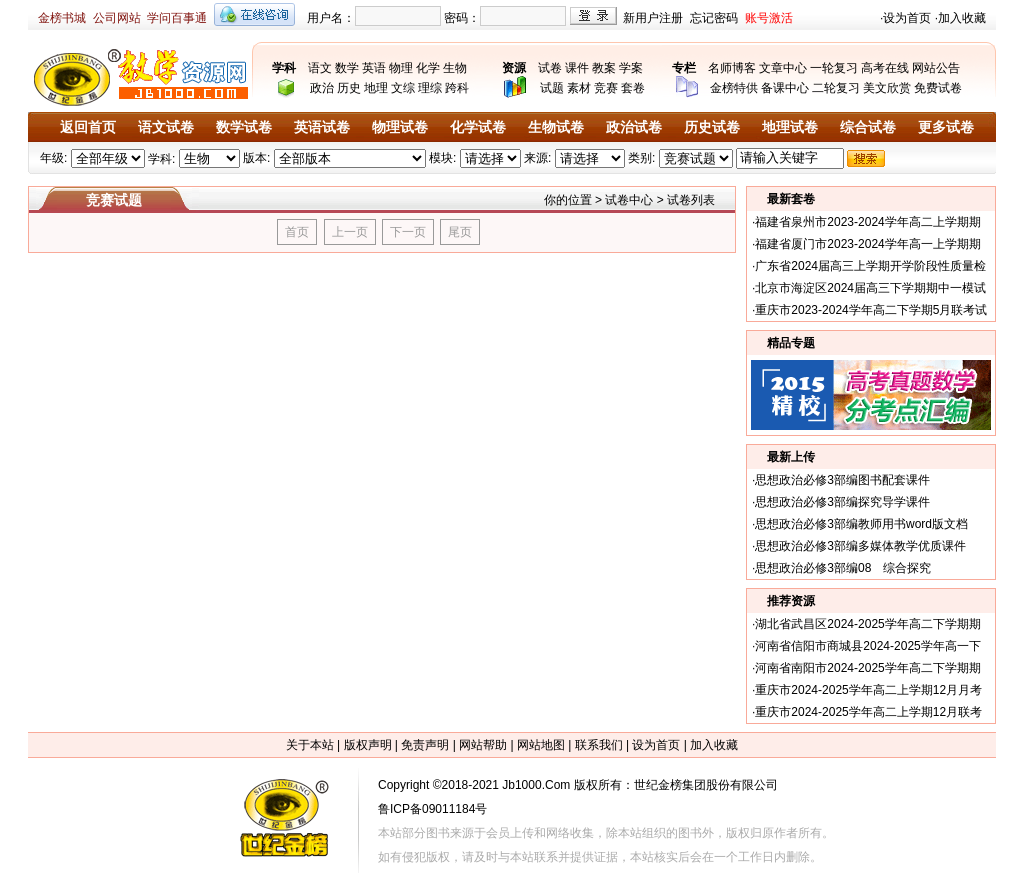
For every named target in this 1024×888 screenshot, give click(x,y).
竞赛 (606, 88)
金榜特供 (734, 88)
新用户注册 (653, 18)
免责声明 (425, 745)
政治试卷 (634, 127)
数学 (347, 68)
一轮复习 (834, 68)
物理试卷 (400, 127)
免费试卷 (938, 88)
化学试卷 (478, 127)
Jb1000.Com (536, 785)
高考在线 (885, 68)
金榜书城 (62, 18)
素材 (579, 88)
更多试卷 (946, 127)
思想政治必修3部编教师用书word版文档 (861, 524)
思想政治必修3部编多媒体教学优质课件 (860, 546)
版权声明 (368, 745)
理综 (430, 88)
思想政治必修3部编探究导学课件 (842, 502)
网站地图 (541, 745)
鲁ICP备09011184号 (432, 809)
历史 (349, 88)
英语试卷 (322, 127)
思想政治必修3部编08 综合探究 (843, 568)
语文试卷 (166, 127)
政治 (322, 88)
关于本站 (310, 745)
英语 (374, 68)
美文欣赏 (887, 88)
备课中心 (785, 88)
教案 (604, 68)
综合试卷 (868, 127)
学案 (631, 68)
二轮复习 (836, 88)
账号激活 (769, 18)
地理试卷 (790, 127)
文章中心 (783, 68)
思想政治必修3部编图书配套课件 (842, 480)
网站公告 (936, 68)
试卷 (550, 68)
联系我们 (599, 745)
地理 (376, 88)
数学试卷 (244, 127)
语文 (320, 68)
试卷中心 (629, 200)
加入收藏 (962, 18)
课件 (577, 68)
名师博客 (732, 68)
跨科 (457, 88)
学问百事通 (177, 18)
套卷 (633, 88)
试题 (552, 88)
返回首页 (88, 127)
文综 (403, 88)
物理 (401, 68)
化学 (428, 68)
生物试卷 (556, 127)
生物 (455, 68)
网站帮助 (483, 745)
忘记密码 (714, 18)
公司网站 (117, 18)
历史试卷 (712, 127)
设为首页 (907, 18)
